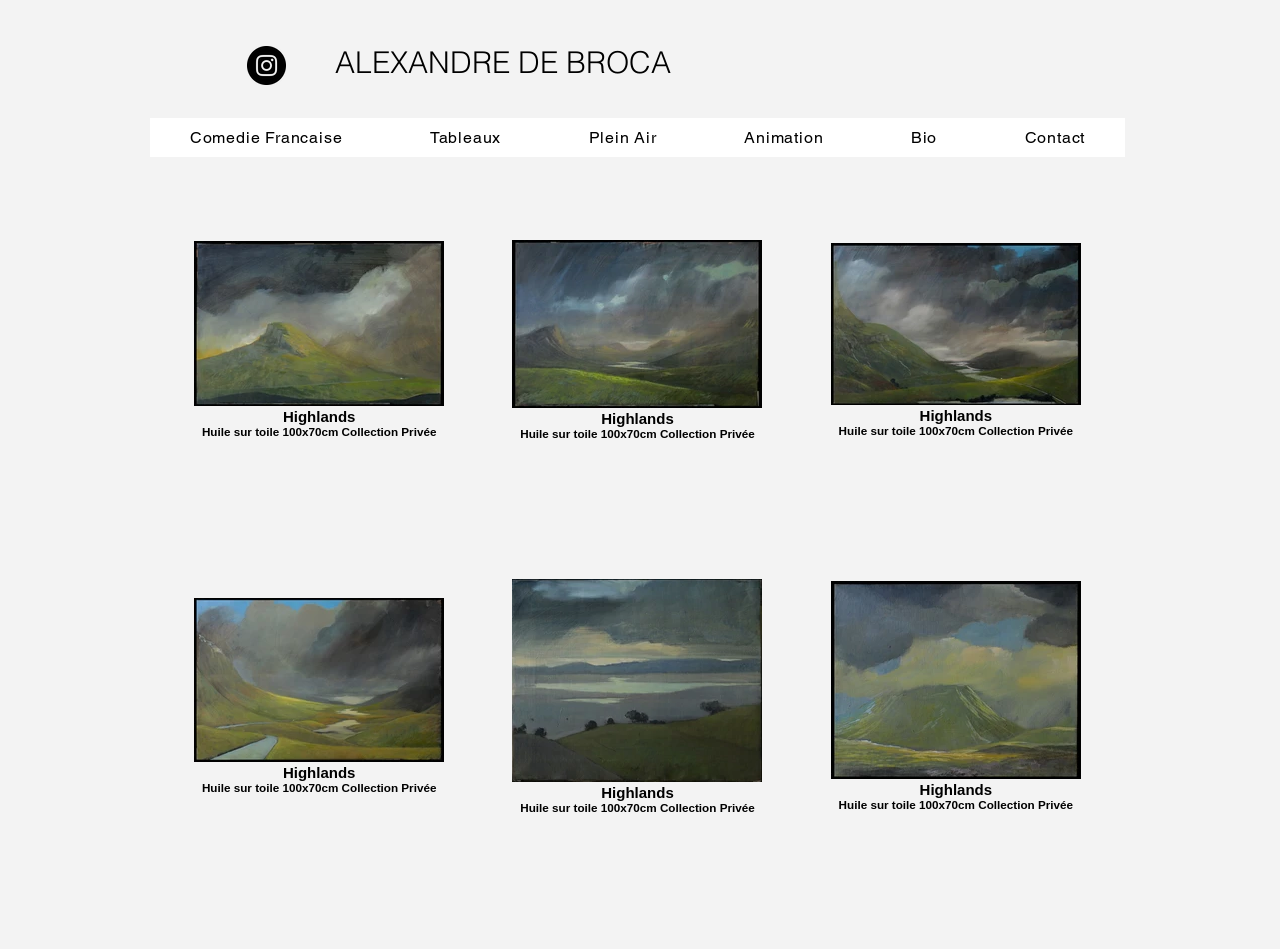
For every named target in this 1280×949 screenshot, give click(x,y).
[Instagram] (266, 65)
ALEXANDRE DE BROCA (503, 62)
